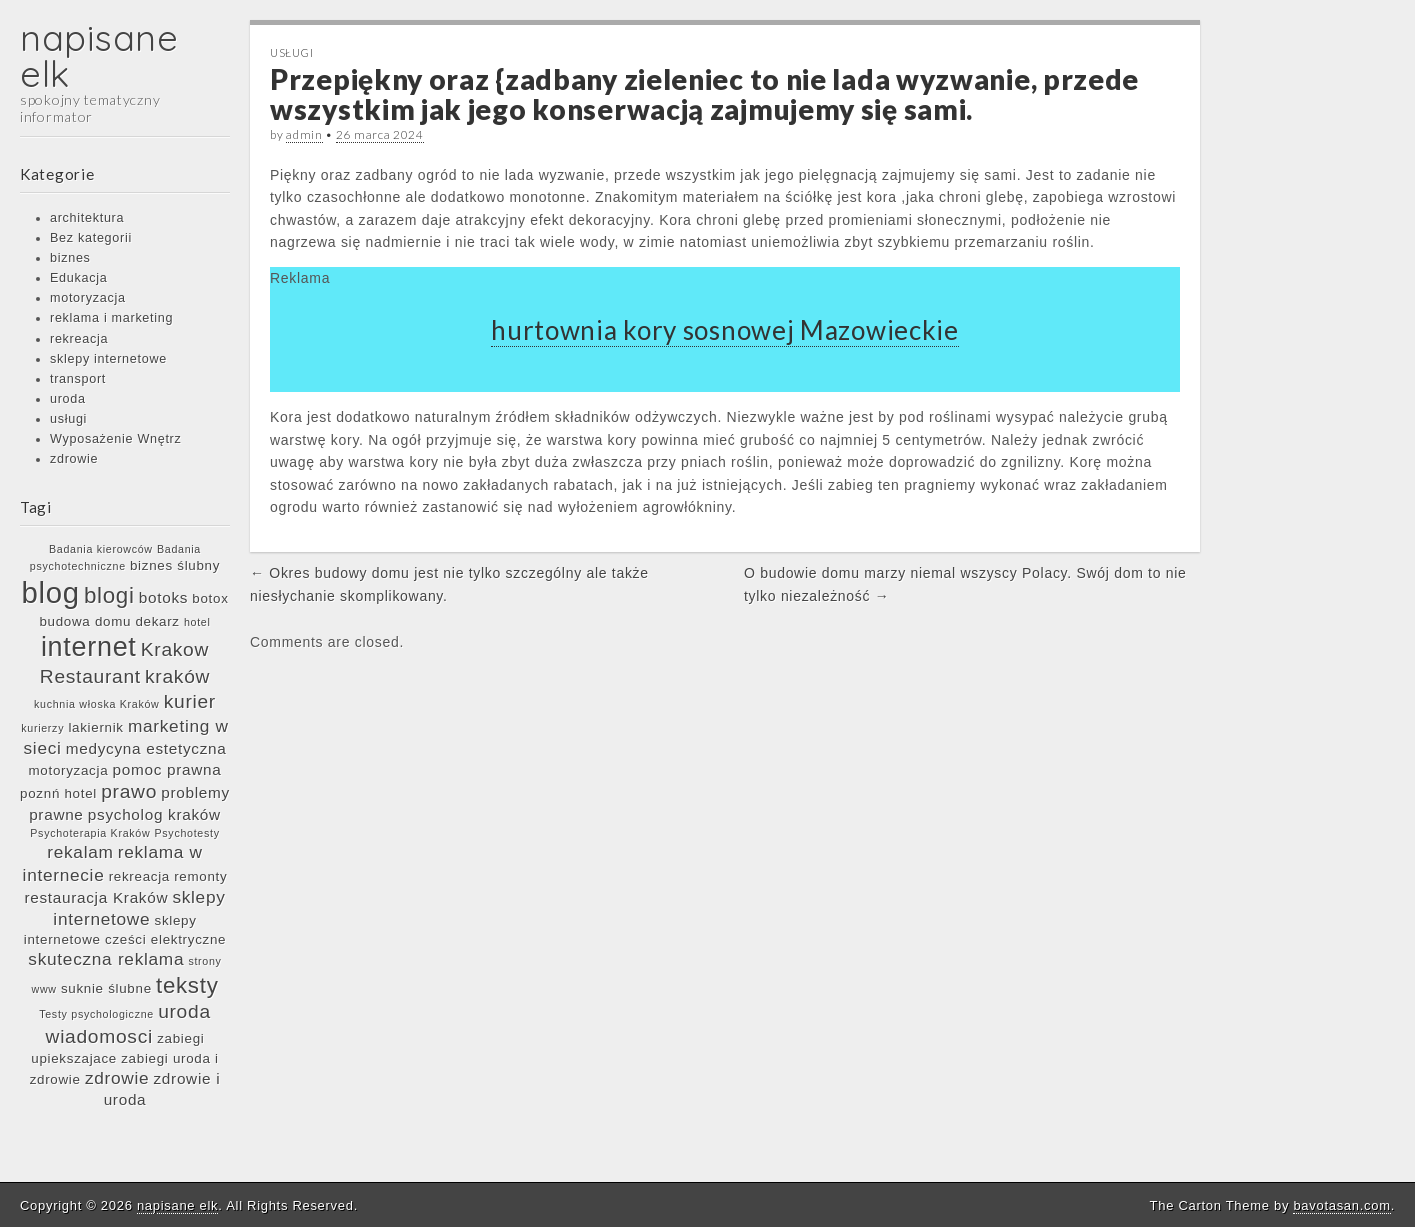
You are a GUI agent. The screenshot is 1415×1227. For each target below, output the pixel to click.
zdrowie (74, 459)
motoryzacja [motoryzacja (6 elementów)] (69, 770)
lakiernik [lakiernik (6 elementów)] (95, 727)
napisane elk (99, 55)
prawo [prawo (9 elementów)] (129, 791)
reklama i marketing (111, 318)
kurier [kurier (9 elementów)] (190, 701)
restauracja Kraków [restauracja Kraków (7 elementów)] (96, 897)
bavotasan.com (1341, 1205)
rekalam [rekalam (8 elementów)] (80, 852)
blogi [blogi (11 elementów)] (109, 595)
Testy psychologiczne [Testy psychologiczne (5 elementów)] (96, 1014)
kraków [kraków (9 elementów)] (177, 676)
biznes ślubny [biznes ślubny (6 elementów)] (175, 565)
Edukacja (78, 278)
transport (78, 379)
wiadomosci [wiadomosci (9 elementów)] (99, 1036)
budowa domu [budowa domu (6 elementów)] (85, 621)
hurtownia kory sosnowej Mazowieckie (725, 330)
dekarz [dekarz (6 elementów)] (157, 621)
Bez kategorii (91, 238)
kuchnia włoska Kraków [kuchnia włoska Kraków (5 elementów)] (96, 704)
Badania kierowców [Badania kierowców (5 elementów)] (101, 549)
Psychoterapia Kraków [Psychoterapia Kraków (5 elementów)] (90, 833)
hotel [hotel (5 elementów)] (197, 622)
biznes (70, 258)
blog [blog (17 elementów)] (50, 592)
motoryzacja (88, 298)
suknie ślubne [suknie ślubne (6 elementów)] (106, 988)
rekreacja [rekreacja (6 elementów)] (139, 876)
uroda (68, 399)
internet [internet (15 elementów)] (89, 647)
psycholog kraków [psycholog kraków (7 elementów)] (154, 814)
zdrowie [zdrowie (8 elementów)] (117, 1078)
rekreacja (79, 339)
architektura (87, 218)
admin (304, 134)
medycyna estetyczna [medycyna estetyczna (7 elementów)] (146, 748)
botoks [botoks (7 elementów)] (163, 597)
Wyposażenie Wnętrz (115, 439)
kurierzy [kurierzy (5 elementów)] (42, 728)
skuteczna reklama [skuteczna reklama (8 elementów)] (106, 959)
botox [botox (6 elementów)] (210, 598)
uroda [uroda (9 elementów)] (184, 1011)
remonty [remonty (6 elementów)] (200, 876)
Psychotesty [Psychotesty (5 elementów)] (187, 833)
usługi (68, 419)
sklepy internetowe (108, 359)
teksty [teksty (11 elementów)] (187, 985)
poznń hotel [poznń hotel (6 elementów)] (58, 793)
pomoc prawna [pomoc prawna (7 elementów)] (167, 769)
